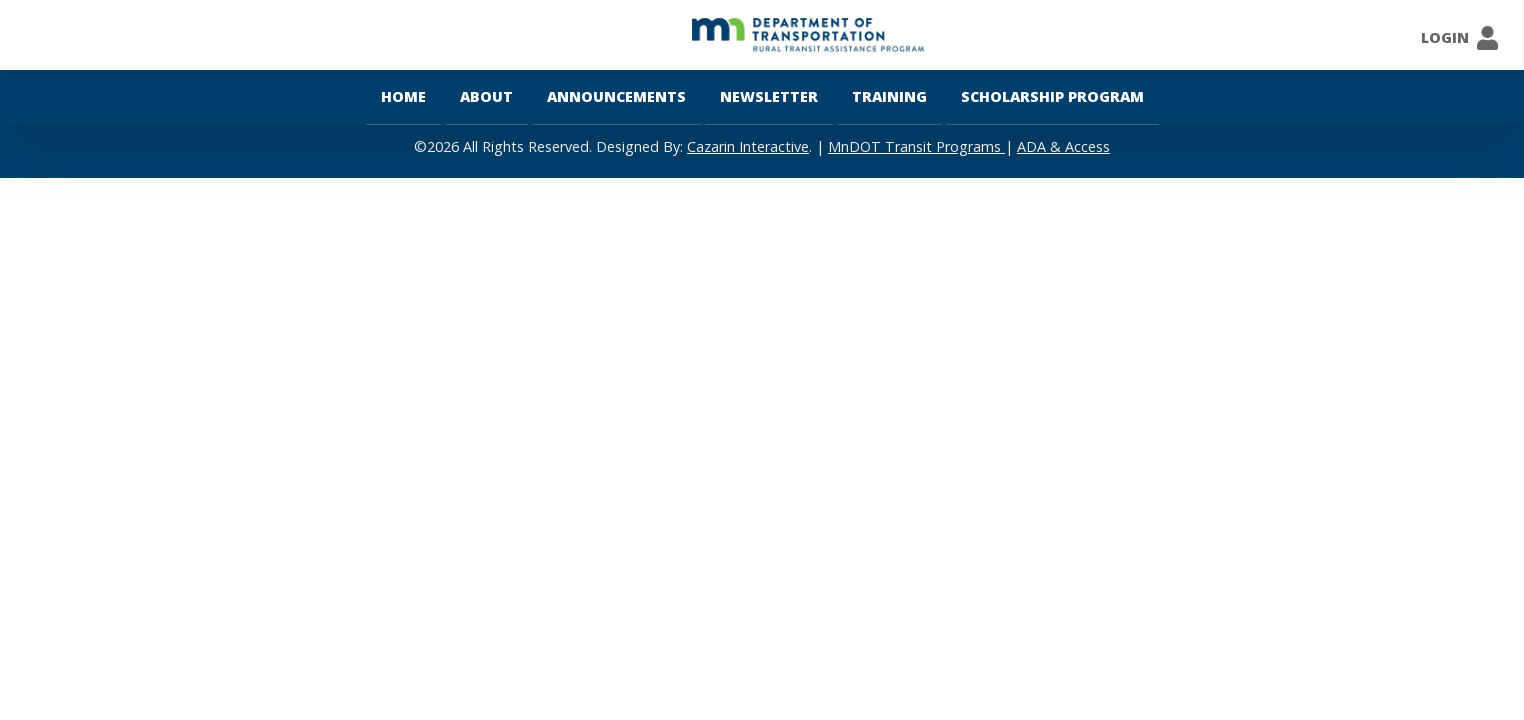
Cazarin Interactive (748, 146)
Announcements (616, 96)
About (486, 96)
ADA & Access (1063, 146)
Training (889, 96)
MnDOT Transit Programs (916, 146)
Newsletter (769, 96)
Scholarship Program (1052, 96)
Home (403, 96)
